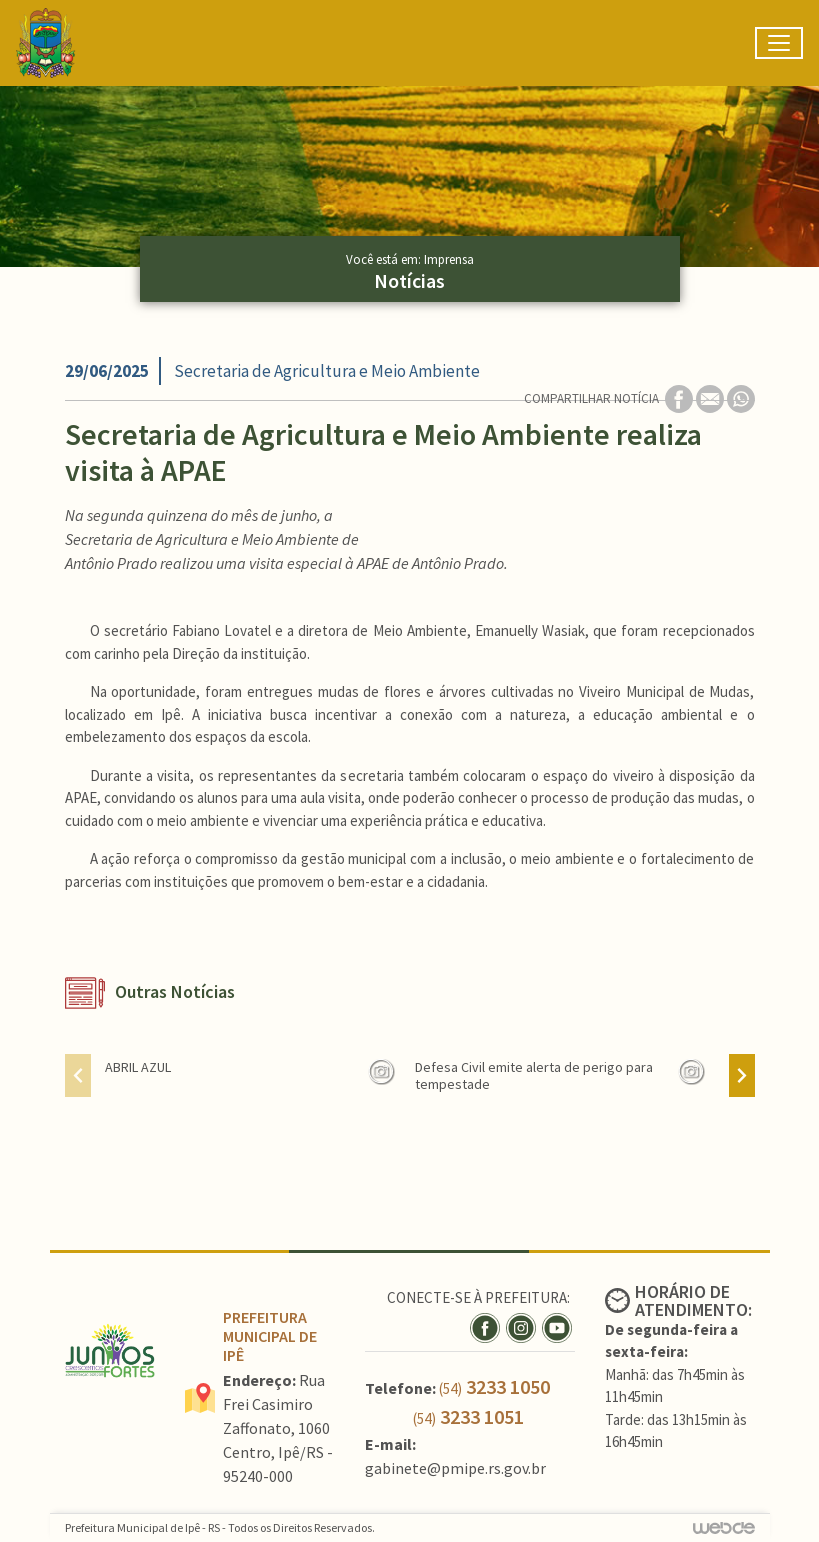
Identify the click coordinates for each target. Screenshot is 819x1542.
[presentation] (78, 1075)
